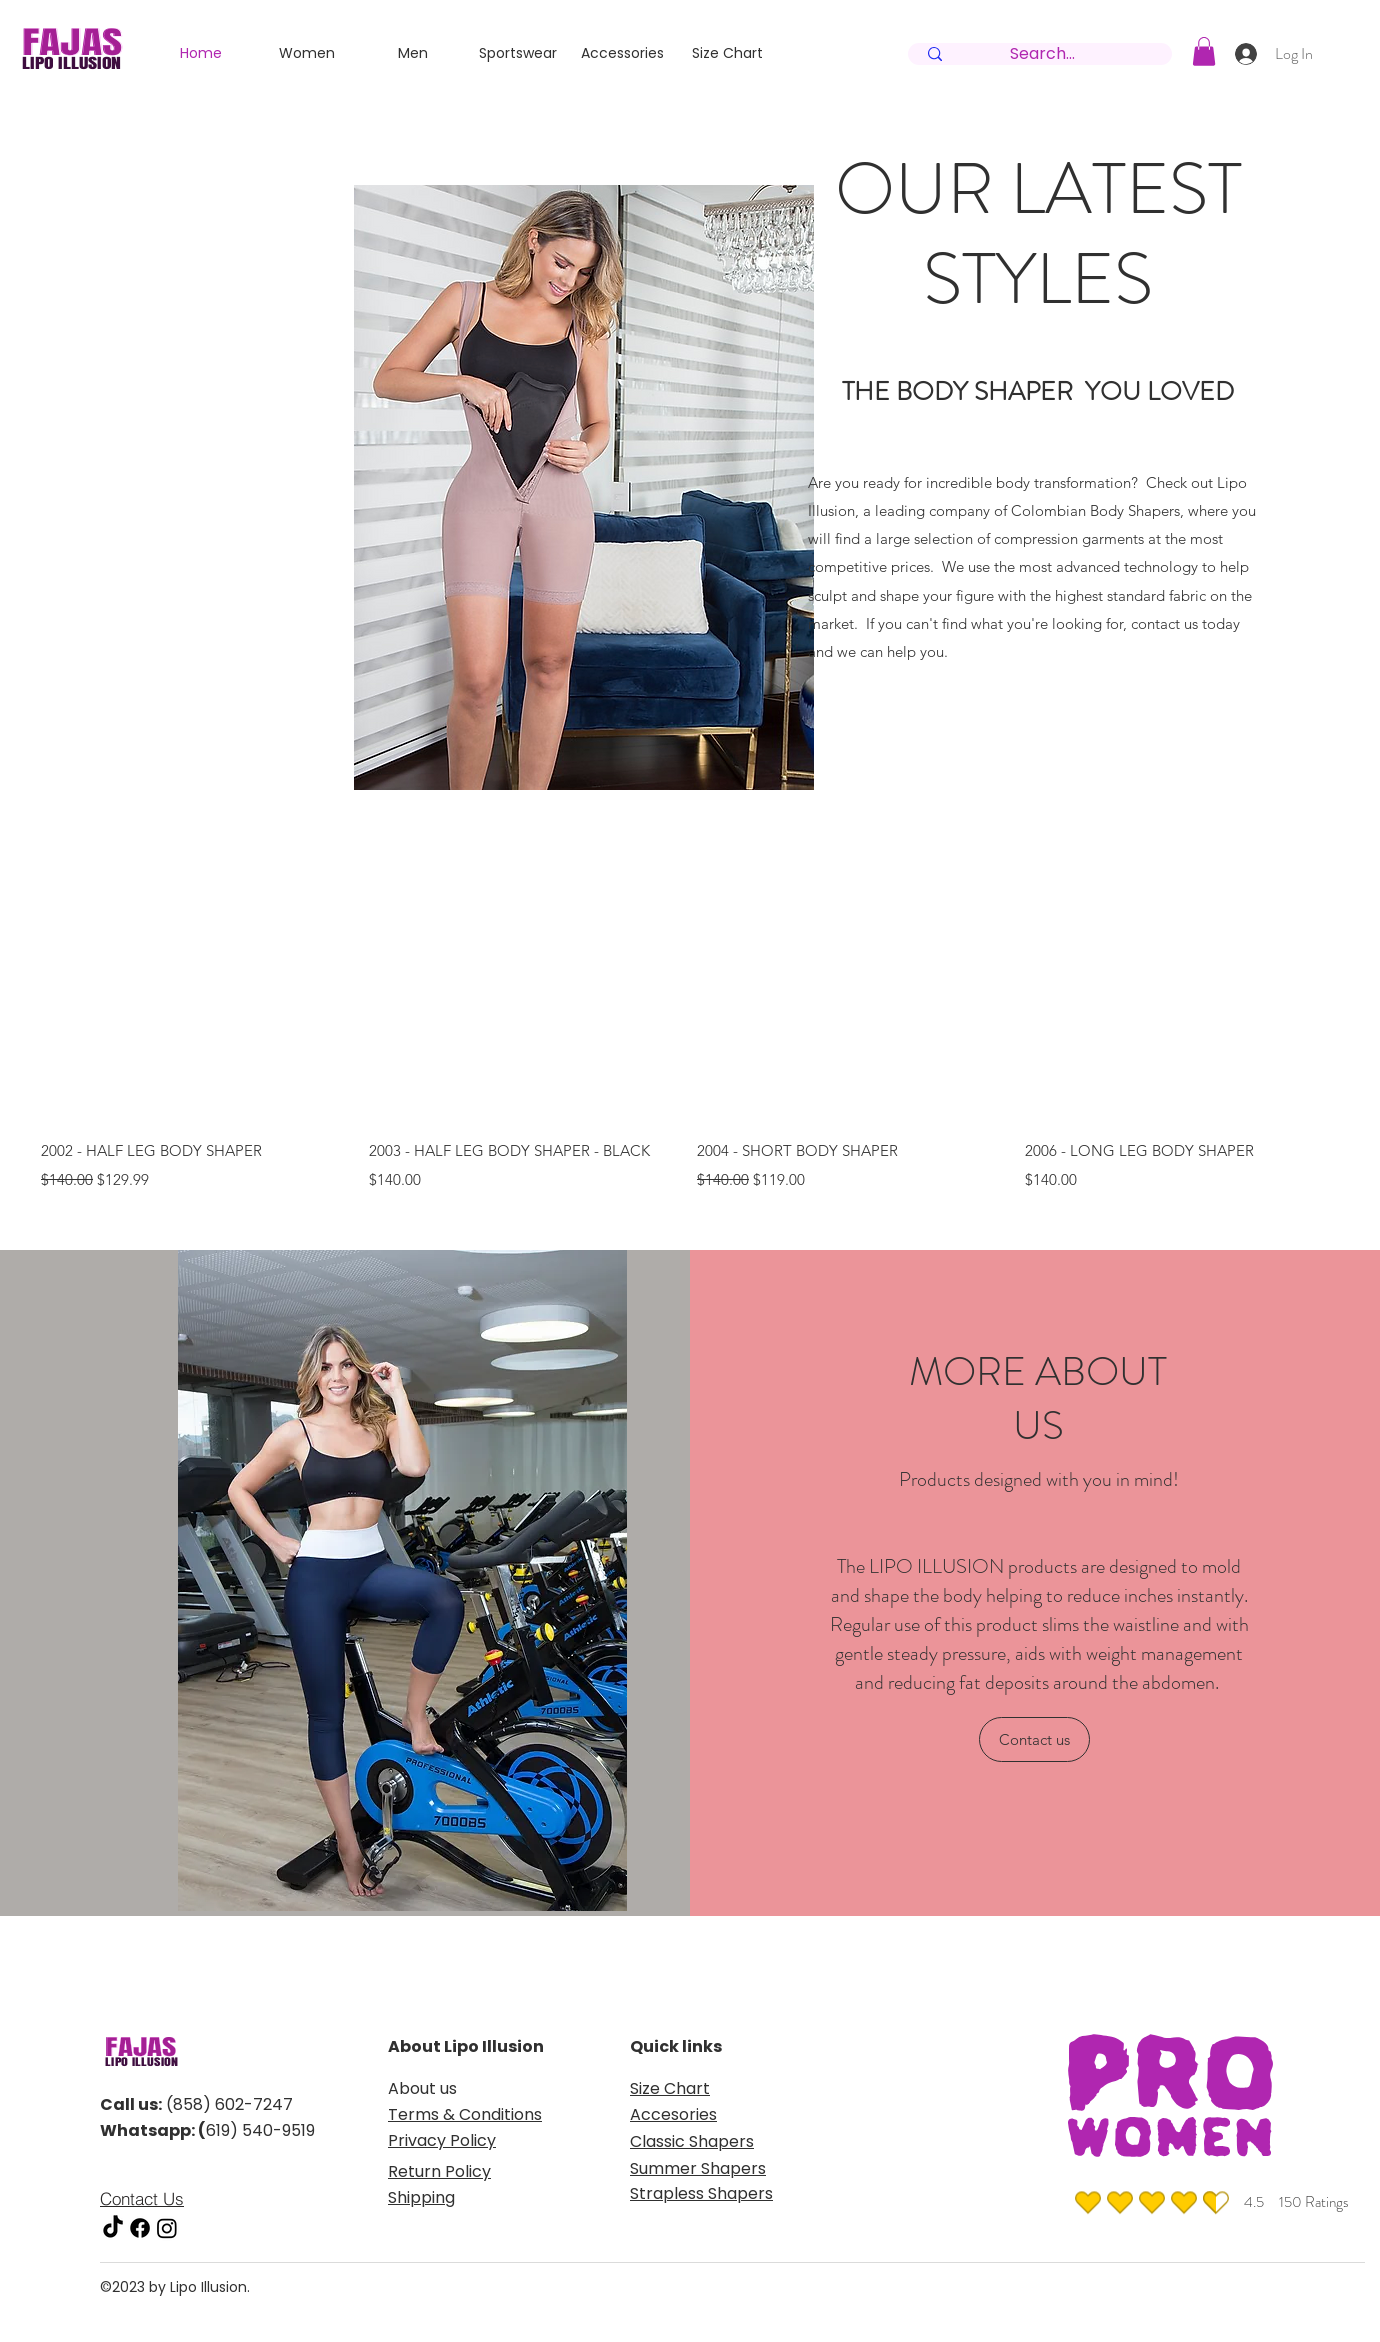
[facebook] (140, 2228)
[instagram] (167, 2228)
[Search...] (1042, 54)
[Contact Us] (162, 2198)
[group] (690, 1013)
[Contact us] (1034, 1739)
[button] (1204, 51)
